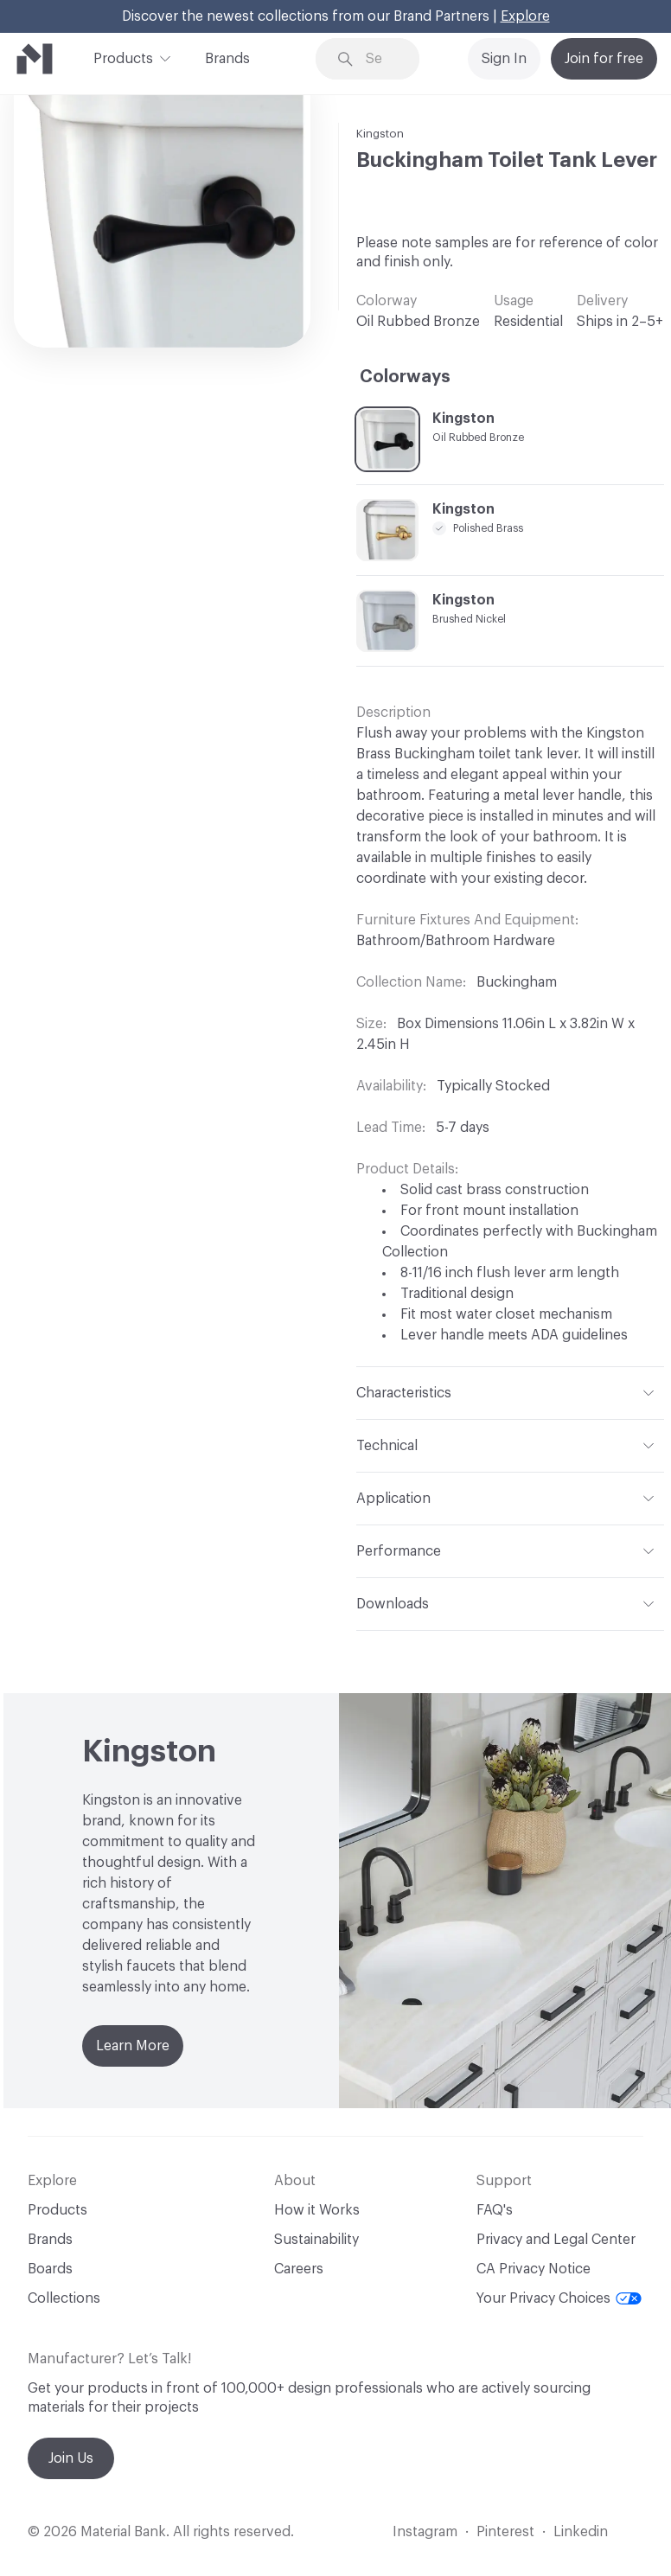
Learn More (132, 2046)
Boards (50, 2269)
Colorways (405, 377)
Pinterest (505, 2532)
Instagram (425, 2532)
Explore (525, 16)
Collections (64, 2298)
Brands (227, 59)
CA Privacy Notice (533, 2269)
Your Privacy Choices (559, 2298)
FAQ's (494, 2210)
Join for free (604, 59)
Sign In (504, 59)
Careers (298, 2269)
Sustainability (316, 2240)
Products (123, 57)
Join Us (70, 2458)
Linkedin (580, 2532)
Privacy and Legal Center (556, 2240)
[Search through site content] (380, 59)
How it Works (317, 2210)
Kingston (380, 133)
